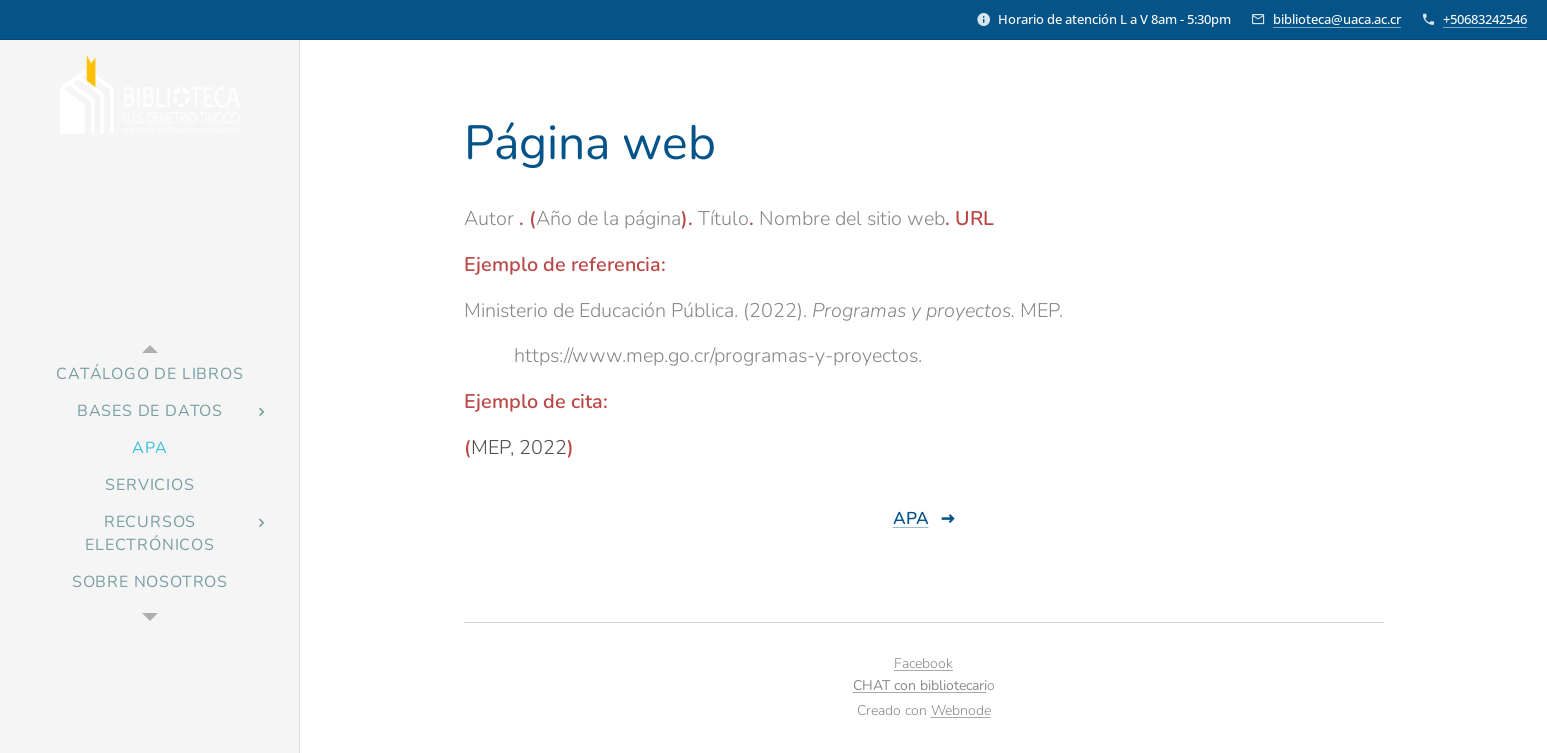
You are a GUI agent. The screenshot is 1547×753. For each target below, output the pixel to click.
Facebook (923, 663)
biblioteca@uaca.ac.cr (1337, 19)
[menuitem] (150, 374)
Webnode (961, 710)
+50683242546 (1485, 19)
